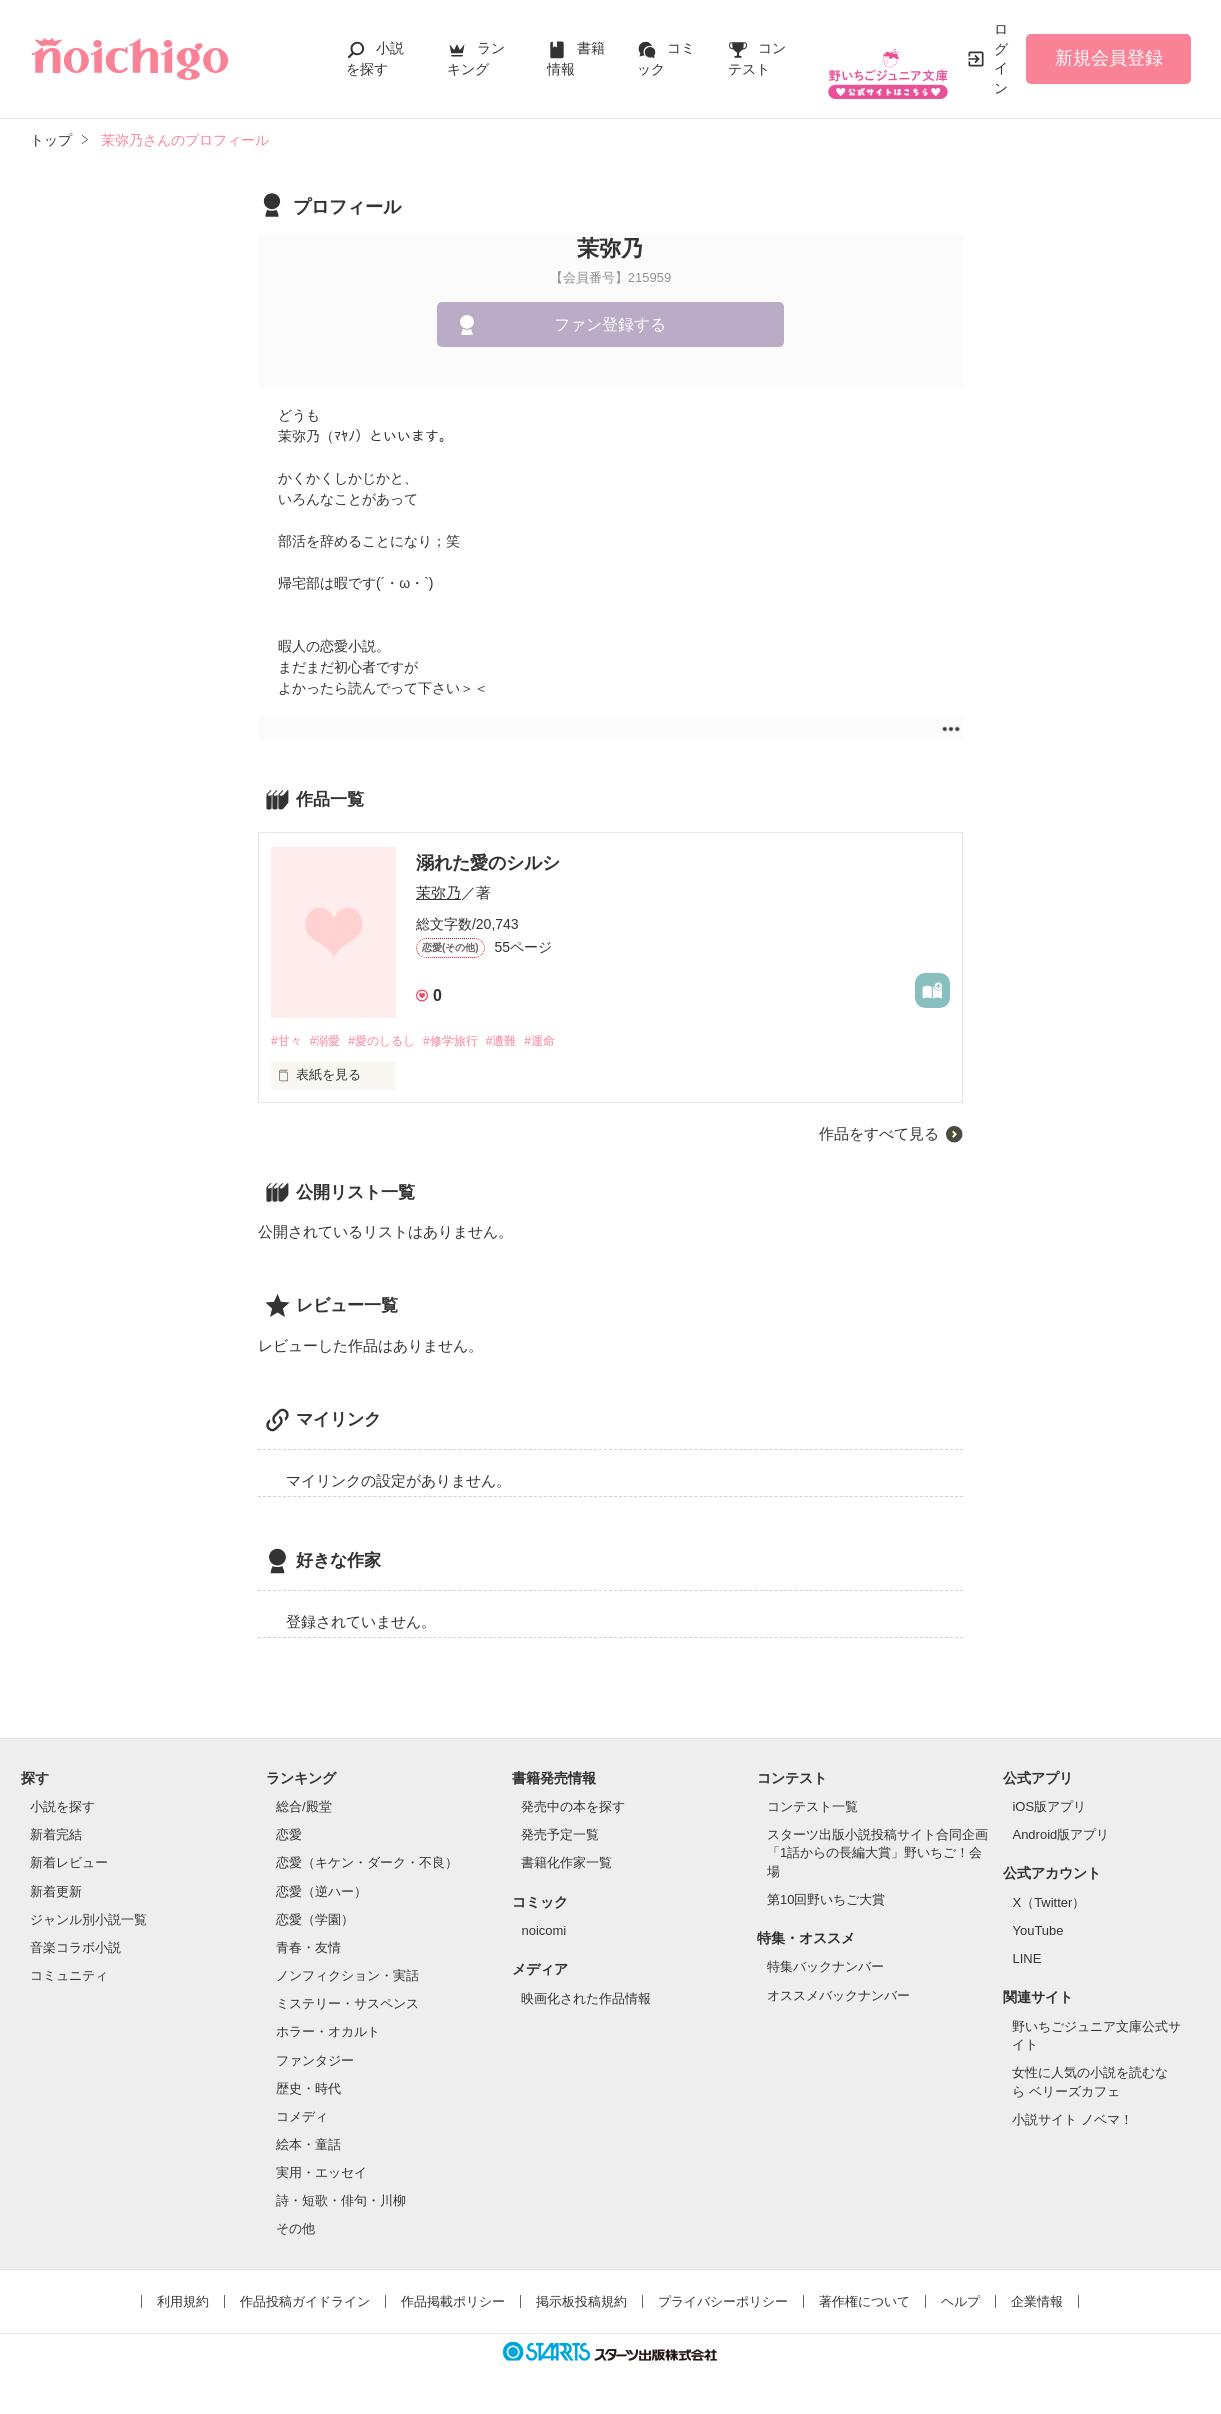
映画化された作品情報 (586, 1999)
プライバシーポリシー (723, 2302)
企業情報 (1037, 2302)
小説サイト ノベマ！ (1072, 2120)
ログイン (1001, 58)
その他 (295, 2230)
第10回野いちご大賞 (826, 1900)
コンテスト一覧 (812, 1807)
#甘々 (287, 1041)
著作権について (864, 2302)
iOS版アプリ (1049, 1807)
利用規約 (183, 2302)
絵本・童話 (308, 2145)
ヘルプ (960, 2302)
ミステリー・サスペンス (347, 2005)
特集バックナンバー (825, 1968)
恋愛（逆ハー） (321, 1892)
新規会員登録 (1109, 58)
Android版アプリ (1060, 1836)
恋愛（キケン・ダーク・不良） (367, 1864)
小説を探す (62, 1807)
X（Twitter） (1048, 1903)
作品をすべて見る (879, 1134)
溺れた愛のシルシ (488, 863)
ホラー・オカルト (328, 2033)
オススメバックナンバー (838, 1996)
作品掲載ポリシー (453, 2302)
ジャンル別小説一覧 (88, 1920)
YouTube (1037, 1932)
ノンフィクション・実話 (347, 1976)
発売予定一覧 (560, 1836)
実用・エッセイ (321, 2174)
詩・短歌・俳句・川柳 (341, 2202)
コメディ (302, 2117)
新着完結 (56, 1836)
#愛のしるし (393, 1041)
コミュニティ (69, 1976)
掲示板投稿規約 (581, 2302)
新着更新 (56, 1892)
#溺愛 (330, 1041)
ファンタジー (315, 2061)
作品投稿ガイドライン (305, 2302)
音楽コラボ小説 (75, 1948)
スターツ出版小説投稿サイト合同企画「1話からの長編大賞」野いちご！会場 (877, 1854)
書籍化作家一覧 (566, 1864)
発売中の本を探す (573, 1807)
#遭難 (525, 1041)
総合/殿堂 (304, 1807)
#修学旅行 (469, 1041)
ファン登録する (610, 324)
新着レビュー (69, 1864)
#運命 (568, 1041)
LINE (1026, 1960)
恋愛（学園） (315, 1920)
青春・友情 (308, 1948)
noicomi (543, 1932)
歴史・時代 (308, 2089)
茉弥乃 (438, 892)
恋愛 (289, 1836)
